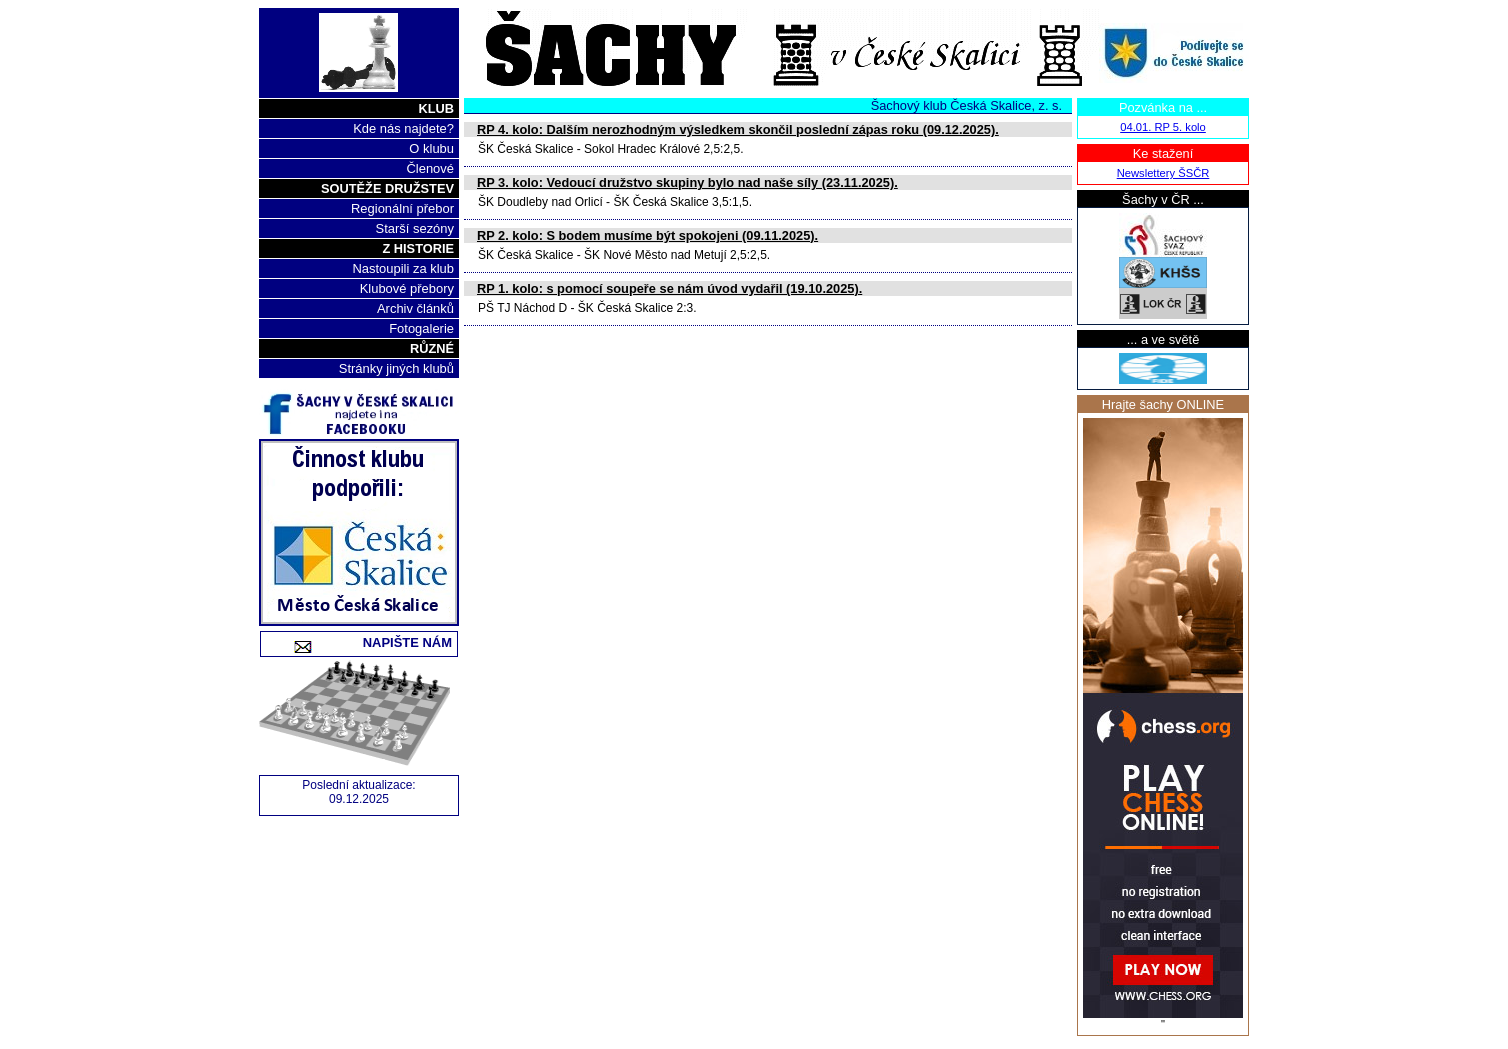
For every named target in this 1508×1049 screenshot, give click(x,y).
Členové (430, 168)
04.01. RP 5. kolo (1163, 127)
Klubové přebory (407, 288)
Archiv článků (415, 308)
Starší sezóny (415, 228)
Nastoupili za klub (403, 268)
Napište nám (386, 642)
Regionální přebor (402, 208)
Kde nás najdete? (403, 128)
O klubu (431, 148)
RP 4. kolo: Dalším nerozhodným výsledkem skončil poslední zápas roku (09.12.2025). (738, 129)
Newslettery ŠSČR (1163, 173)
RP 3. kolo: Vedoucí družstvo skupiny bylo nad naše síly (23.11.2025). (687, 182)
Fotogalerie (421, 328)
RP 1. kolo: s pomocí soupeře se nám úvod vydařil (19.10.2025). (669, 288)
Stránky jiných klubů (396, 368)
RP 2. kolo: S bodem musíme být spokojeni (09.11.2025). (647, 235)
